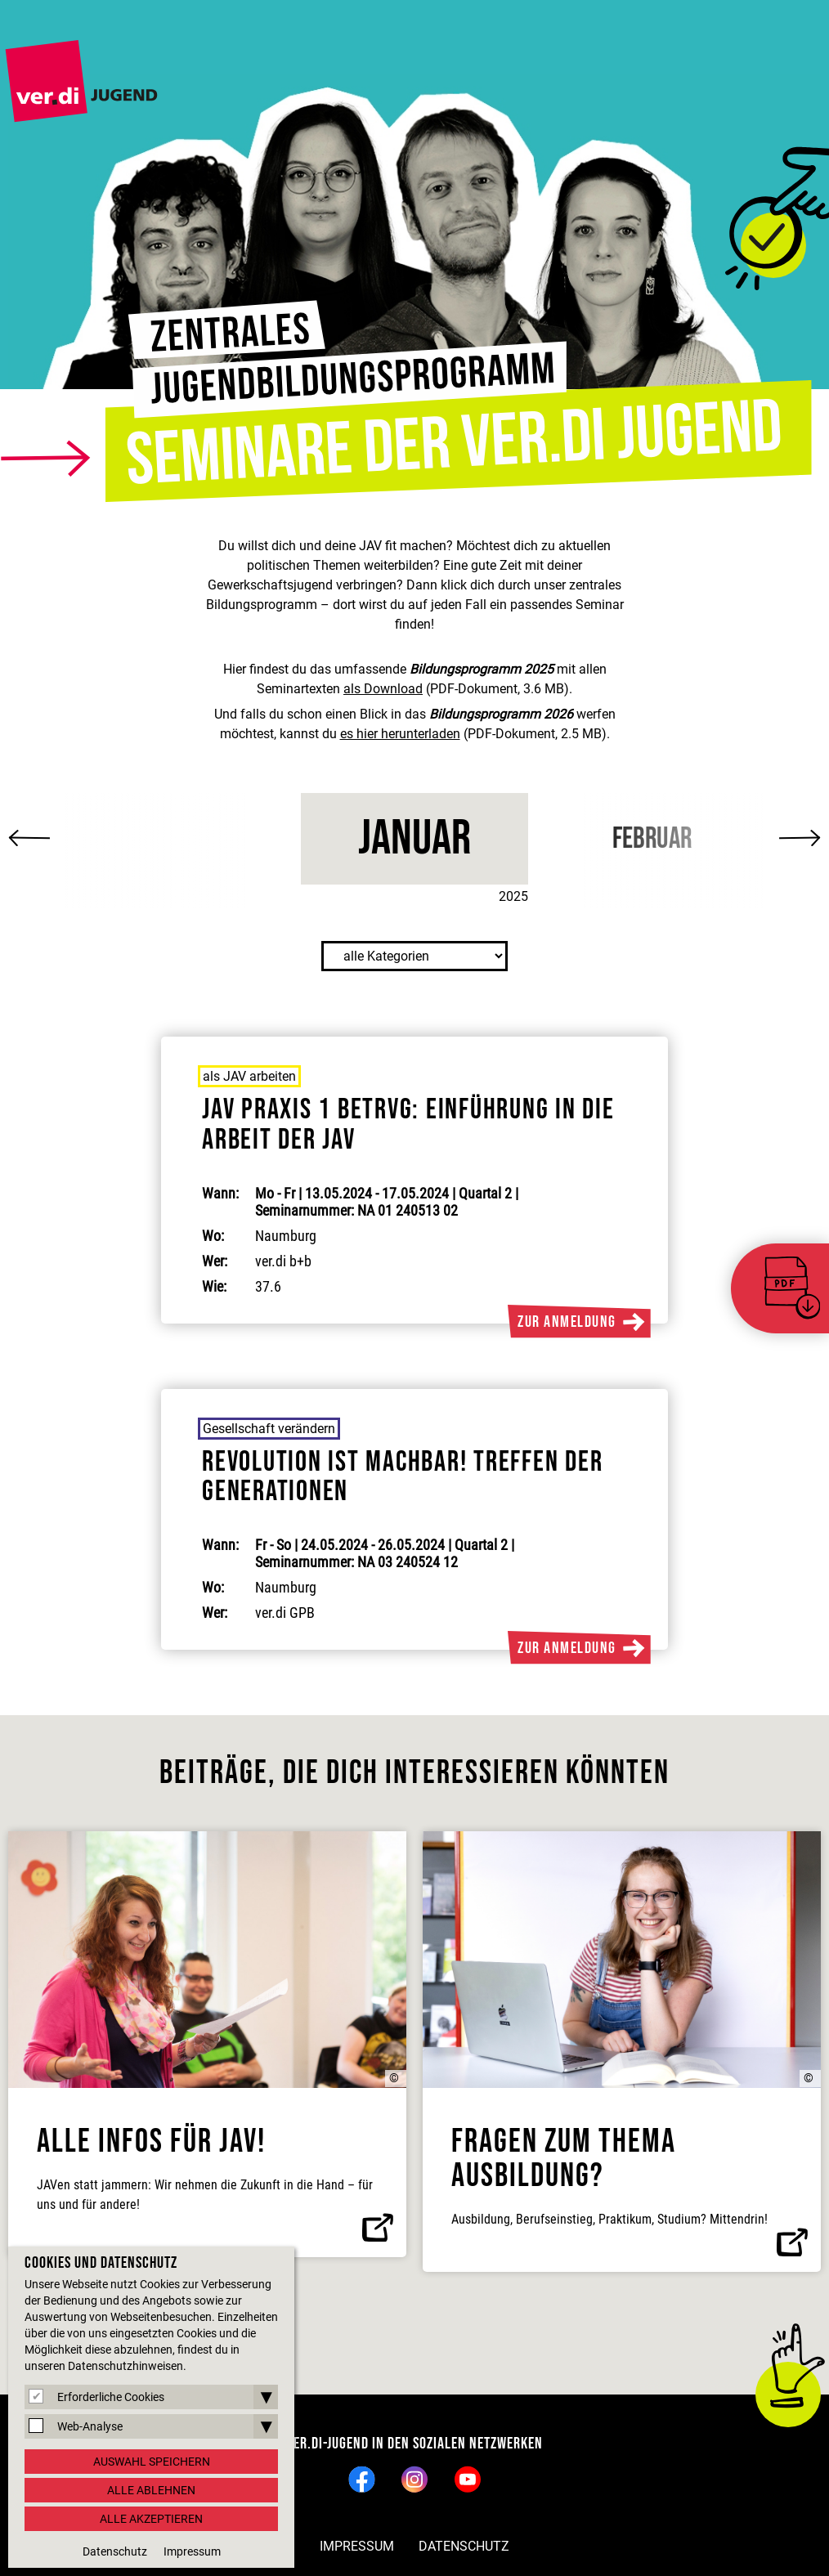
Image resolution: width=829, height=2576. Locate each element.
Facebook (361, 2479)
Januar (414, 838)
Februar (652, 839)
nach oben (788, 2394)
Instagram (414, 2479)
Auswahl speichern (151, 2461)
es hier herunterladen (400, 733)
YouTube (468, 2479)
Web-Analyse (90, 2426)
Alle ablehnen (151, 2490)
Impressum (357, 2546)
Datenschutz (464, 2546)
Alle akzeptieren (151, 2518)
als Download (383, 689)
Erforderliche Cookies (110, 2397)
